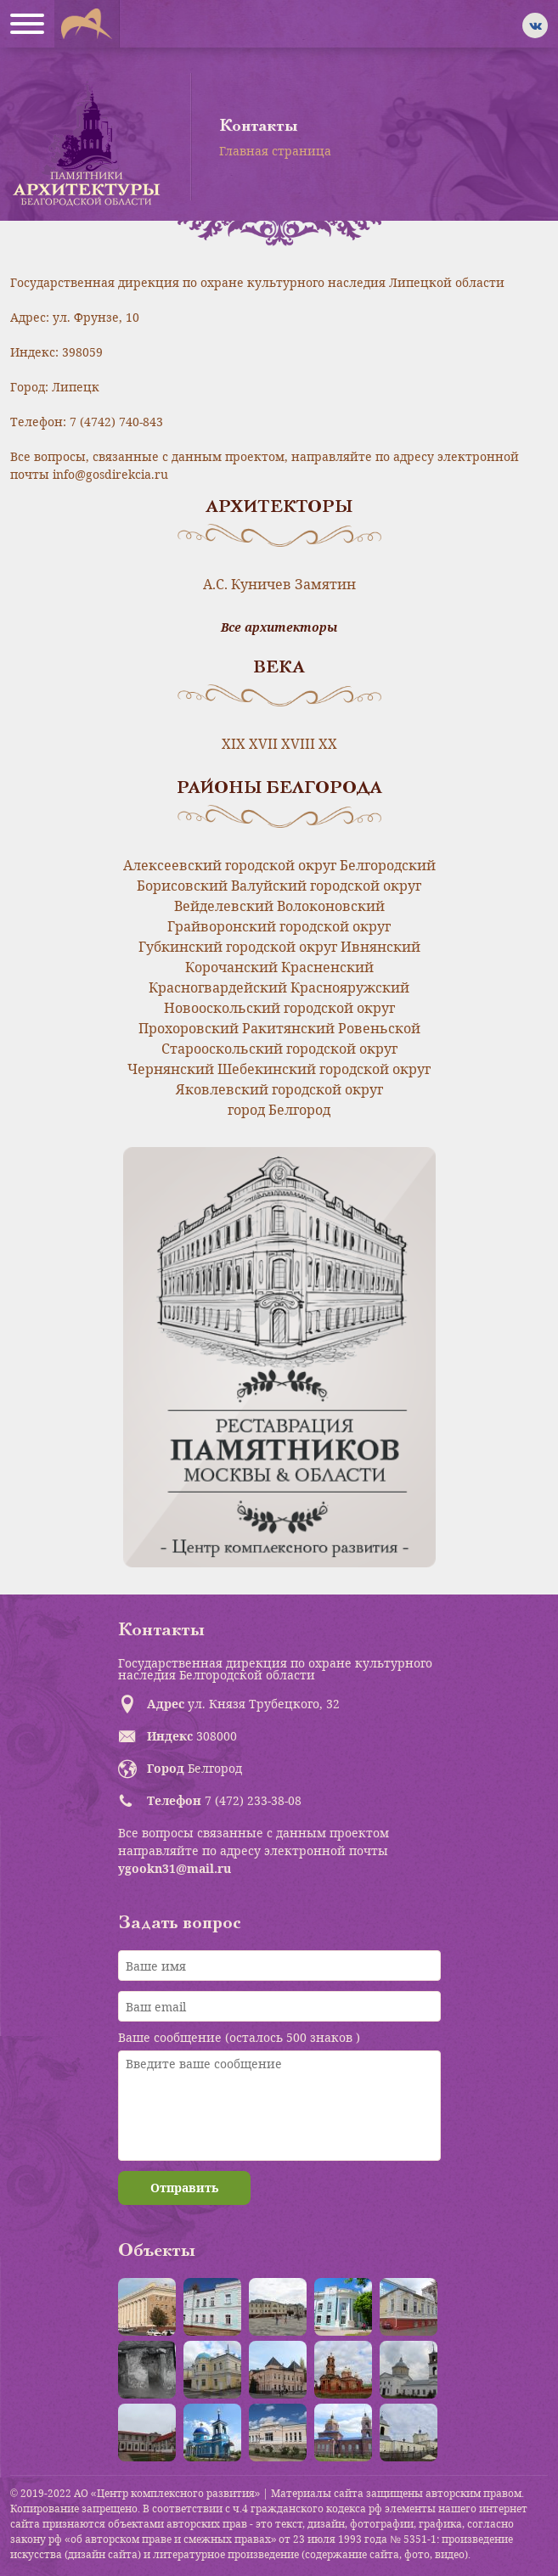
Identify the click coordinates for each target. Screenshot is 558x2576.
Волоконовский (331, 906)
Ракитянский (288, 1028)
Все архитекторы (279, 627)
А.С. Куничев (247, 584)
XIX (233, 743)
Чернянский (170, 1069)
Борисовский (182, 885)
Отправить (184, 2187)
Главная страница (275, 151)
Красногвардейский (218, 987)
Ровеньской (379, 1028)
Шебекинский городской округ (324, 1069)
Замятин (325, 584)
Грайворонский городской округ (279, 926)
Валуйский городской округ (326, 885)
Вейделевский (223, 906)
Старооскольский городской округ (279, 1048)
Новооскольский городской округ (279, 1007)
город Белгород (279, 1109)
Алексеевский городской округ (229, 865)
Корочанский (231, 967)
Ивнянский (380, 946)
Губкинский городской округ (237, 946)
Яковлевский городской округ (279, 1089)
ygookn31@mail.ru (174, 1868)
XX (327, 743)
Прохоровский (188, 1028)
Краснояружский (349, 987)
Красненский (327, 967)
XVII (263, 743)
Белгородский (388, 865)
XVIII (298, 743)
